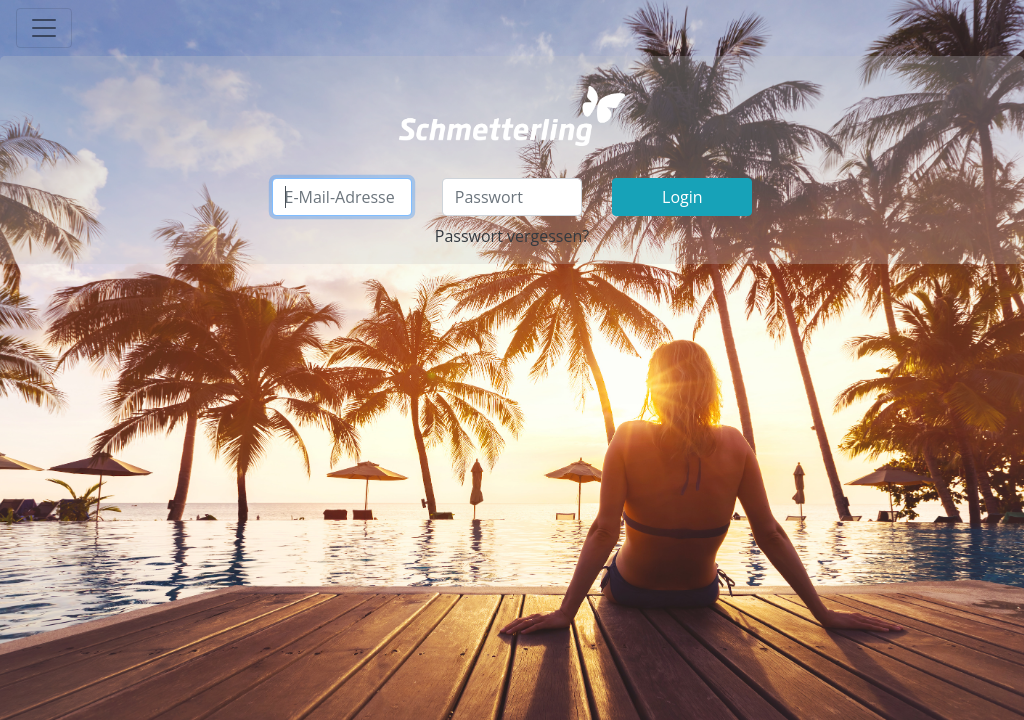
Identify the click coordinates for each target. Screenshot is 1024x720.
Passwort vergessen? (512, 236)
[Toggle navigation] (44, 28)
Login (682, 197)
